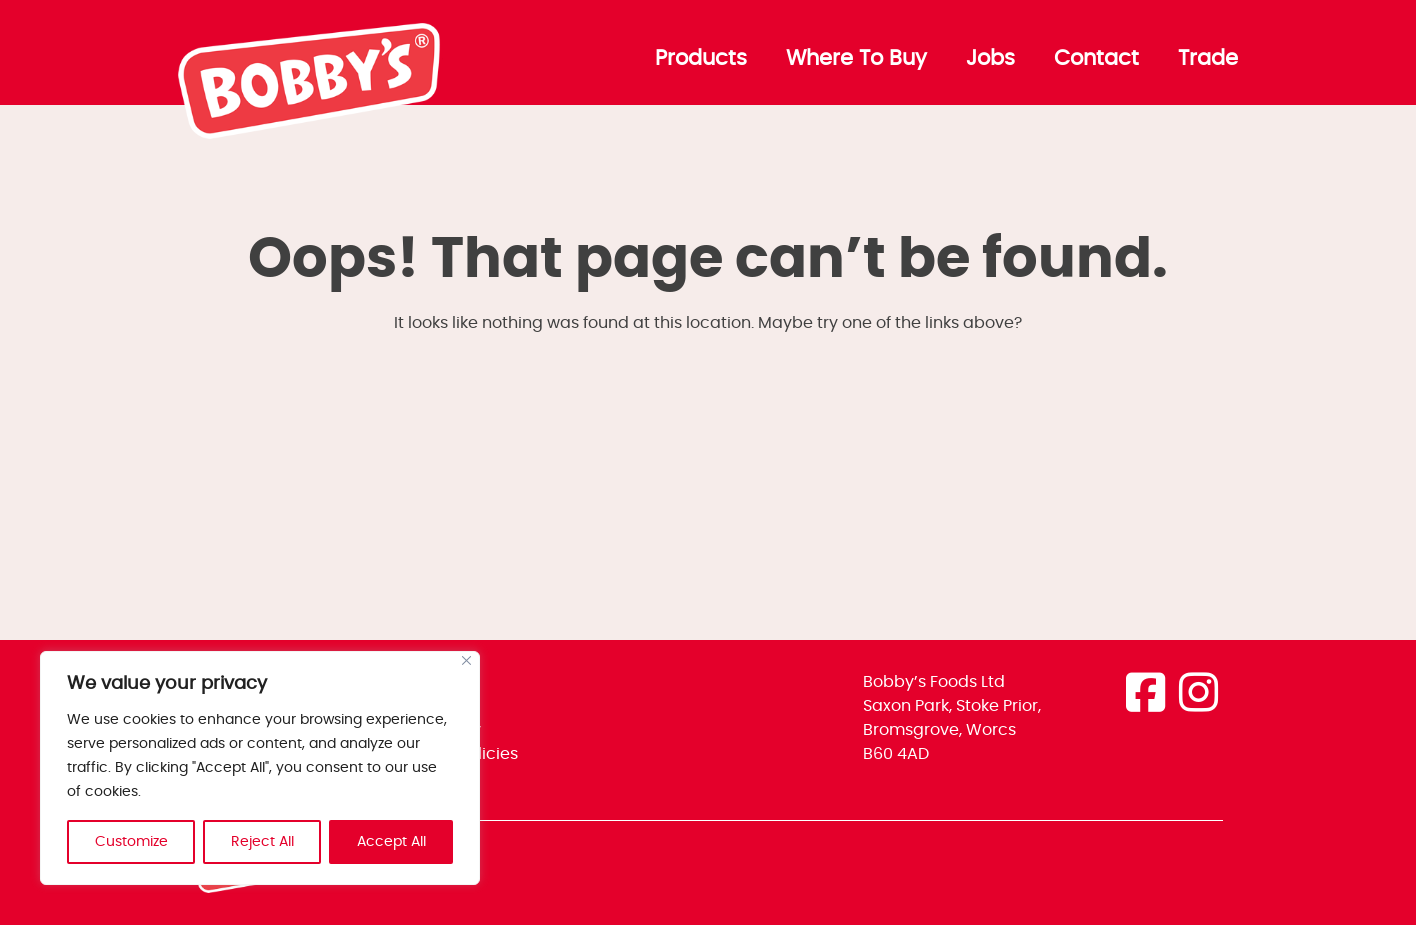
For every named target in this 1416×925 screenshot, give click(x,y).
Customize (131, 842)
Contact (1096, 59)
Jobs (990, 59)
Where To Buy (856, 59)
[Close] (466, 660)
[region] (260, 768)
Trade (1208, 59)
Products (701, 59)
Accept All (391, 842)
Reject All (262, 842)
